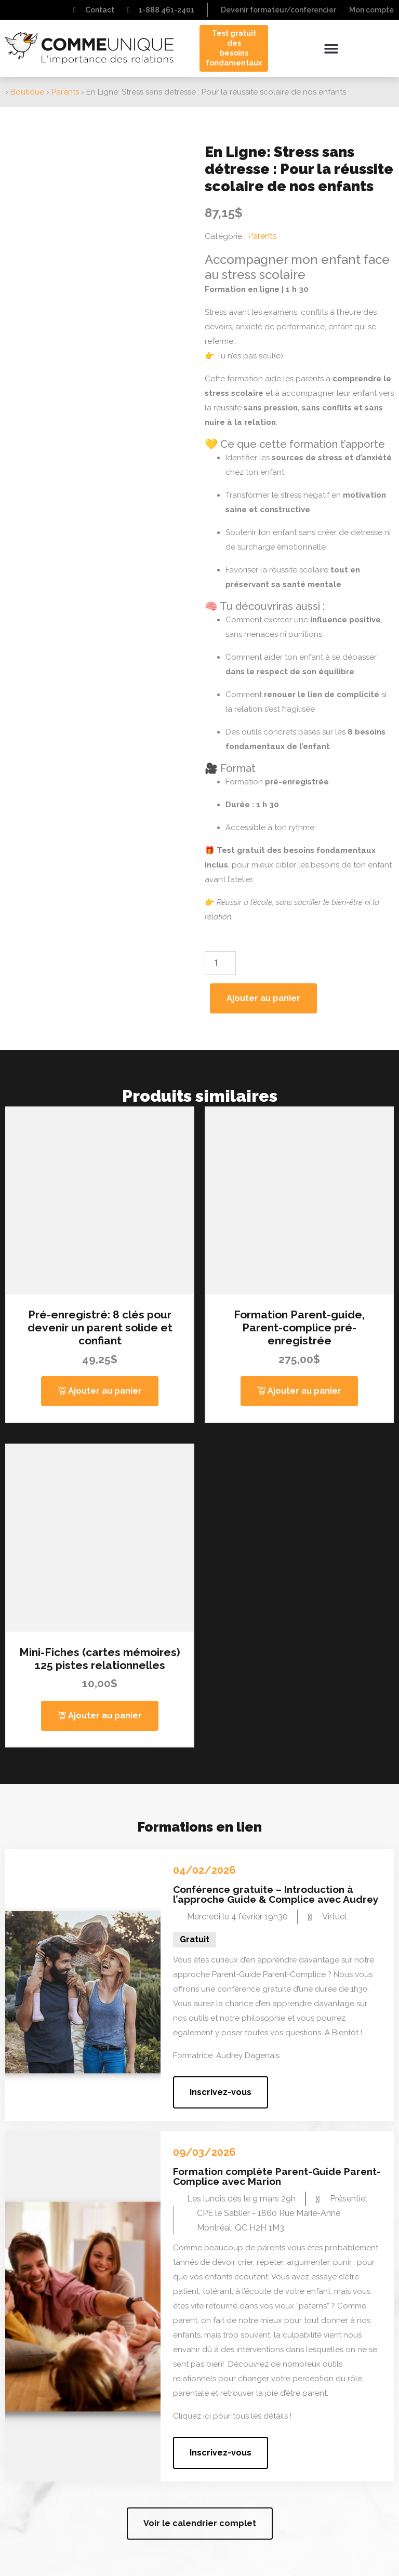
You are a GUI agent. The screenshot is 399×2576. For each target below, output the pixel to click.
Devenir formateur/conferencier (278, 10)
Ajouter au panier (263, 998)
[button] (331, 48)
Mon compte (371, 10)
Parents (65, 92)
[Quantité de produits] (220, 963)
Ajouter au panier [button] (105, 1391)
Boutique (27, 92)
